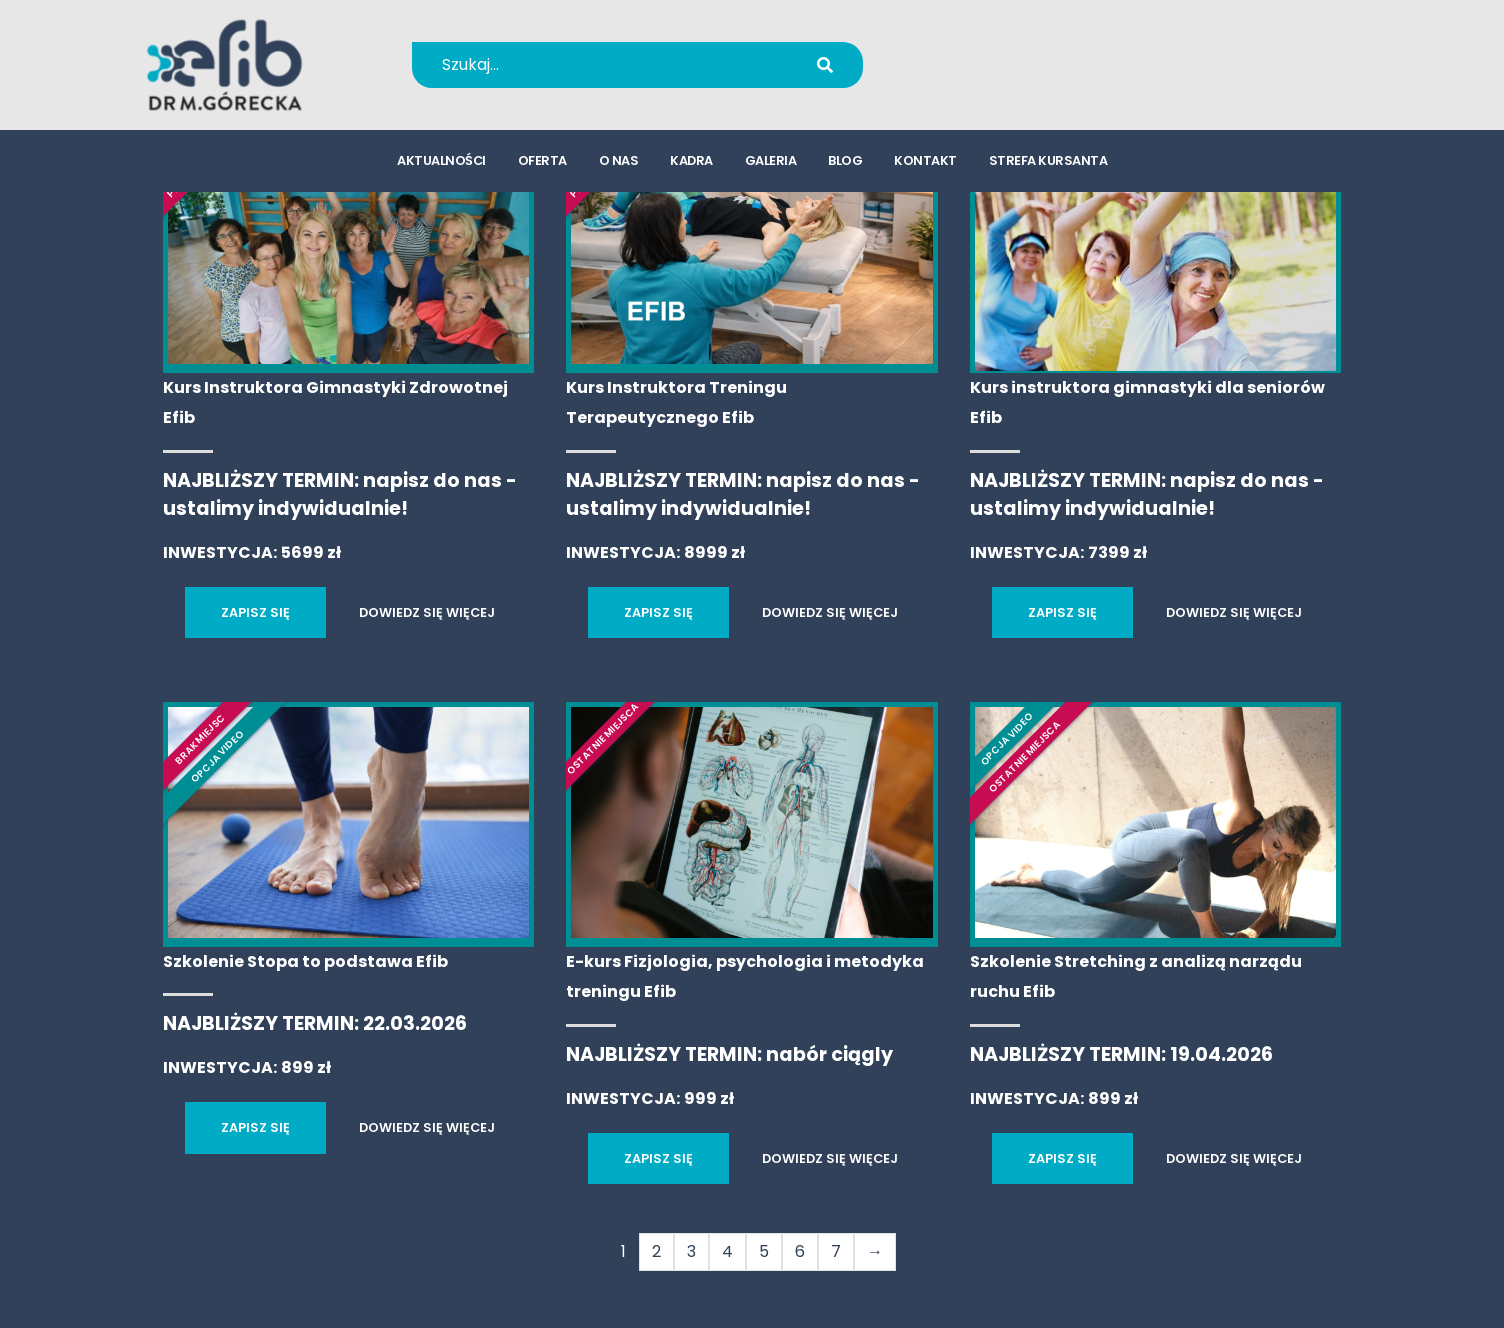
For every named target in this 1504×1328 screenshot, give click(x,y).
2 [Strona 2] (656, 1251)
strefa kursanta (1048, 165)
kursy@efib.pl (1001, 77)
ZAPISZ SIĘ (255, 612)
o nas (619, 165)
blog (845, 165)
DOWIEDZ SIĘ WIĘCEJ (427, 612)
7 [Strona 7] (836, 1251)
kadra (691, 165)
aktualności (441, 165)
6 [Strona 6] (800, 1251)
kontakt (925, 165)
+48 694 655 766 (1014, 51)
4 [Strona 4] (727, 1251)
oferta (542, 165)
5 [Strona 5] (764, 1251)
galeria (771, 165)
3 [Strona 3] (691, 1251)
